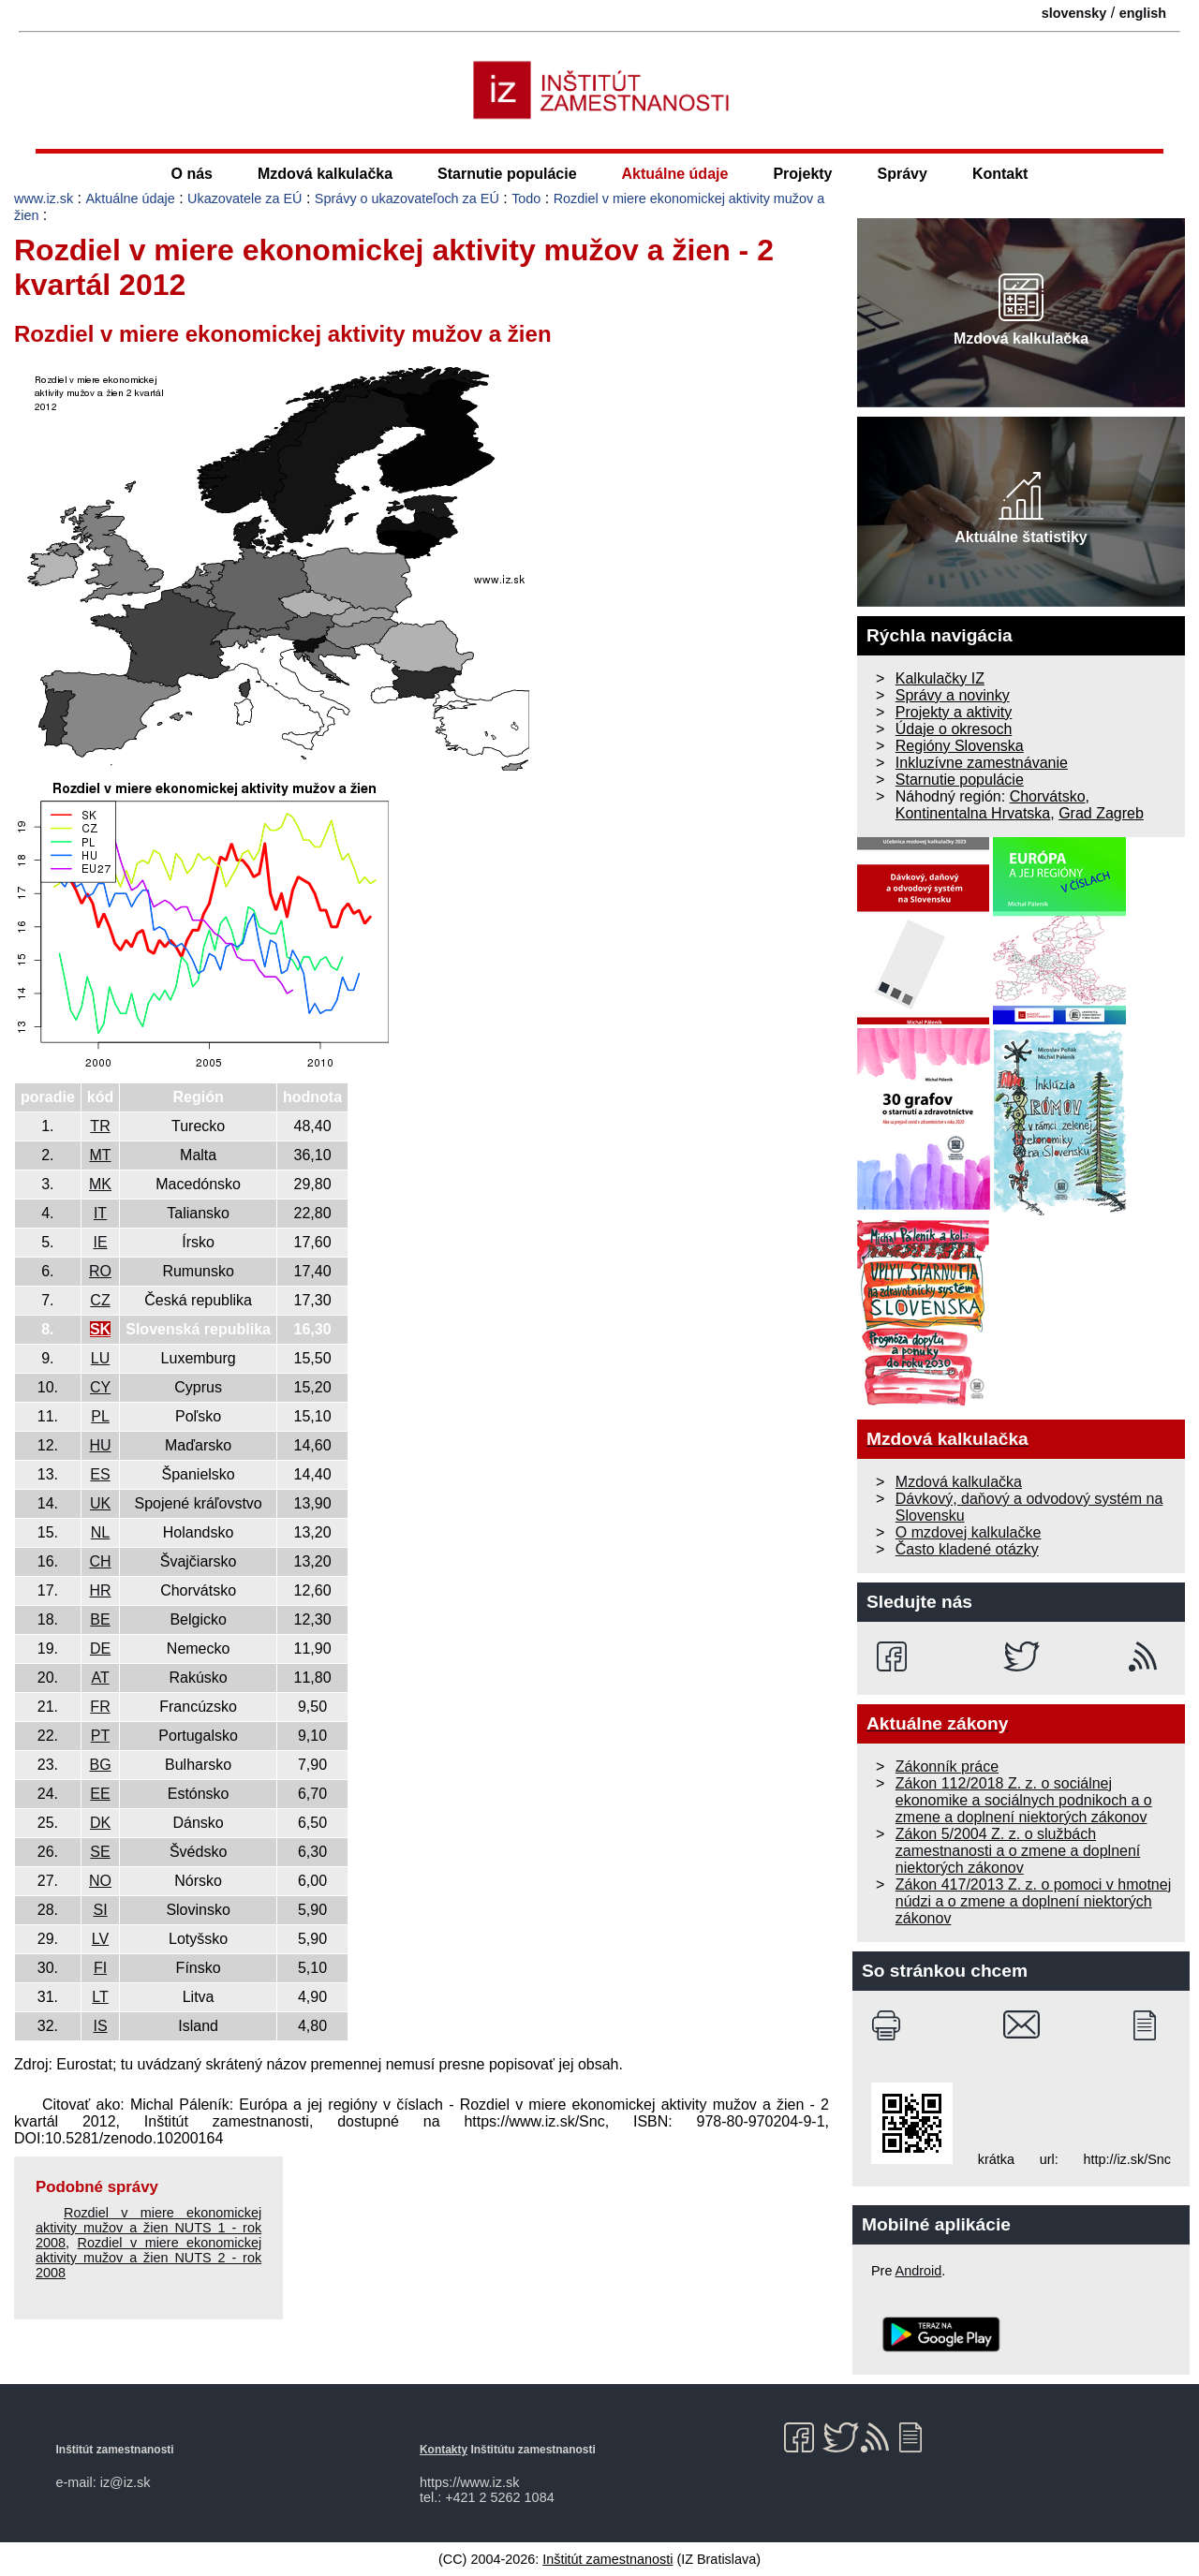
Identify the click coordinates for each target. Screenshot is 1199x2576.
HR (100, 1590)
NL (100, 1532)
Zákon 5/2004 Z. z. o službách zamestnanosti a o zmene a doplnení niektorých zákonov (1018, 1851)
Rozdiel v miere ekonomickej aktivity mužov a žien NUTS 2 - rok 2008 (148, 2257)
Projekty (802, 174)
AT (100, 1677)
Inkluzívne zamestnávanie (982, 763)
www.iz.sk (43, 198)
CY (100, 1387)
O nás (192, 174)
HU (100, 1445)
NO (100, 1881)
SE (100, 1852)
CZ (100, 1300)
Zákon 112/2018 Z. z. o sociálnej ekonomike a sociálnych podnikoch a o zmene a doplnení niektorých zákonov (1024, 1800)
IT (100, 1213)
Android (919, 2270)
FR (100, 1707)
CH (100, 1561)
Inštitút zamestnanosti (607, 2559)
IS (100, 2026)
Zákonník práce (947, 1766)
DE (100, 1648)
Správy (902, 174)
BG (100, 1765)
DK (100, 1823)
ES (100, 1474)
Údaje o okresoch (954, 729)
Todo (525, 198)
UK (100, 1503)
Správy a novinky (953, 695)
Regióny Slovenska (960, 746)
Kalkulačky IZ (940, 678)
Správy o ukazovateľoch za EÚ (407, 198)
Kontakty (443, 2449)
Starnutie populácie (506, 174)
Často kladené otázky (967, 1549)
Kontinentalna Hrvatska (973, 813)
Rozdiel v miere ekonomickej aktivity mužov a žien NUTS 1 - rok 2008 (148, 2227)
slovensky (1074, 13)
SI (100, 1910)
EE (100, 1794)
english (1142, 13)
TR (100, 1126)
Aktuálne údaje (675, 174)
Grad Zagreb (1101, 813)
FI (100, 1968)
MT (100, 1155)
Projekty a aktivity (954, 712)
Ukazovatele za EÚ (244, 198)
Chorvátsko (1048, 796)
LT (100, 1997)
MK (100, 1184)
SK (100, 1329)
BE (100, 1619)
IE (100, 1242)
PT (100, 1736)
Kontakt (1000, 174)
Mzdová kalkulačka (325, 174)
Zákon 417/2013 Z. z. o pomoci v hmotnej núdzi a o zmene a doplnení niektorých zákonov (1033, 1901)
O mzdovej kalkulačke (969, 1532)
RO (100, 1271)
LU (100, 1358)
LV (100, 1939)
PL (100, 1416)
